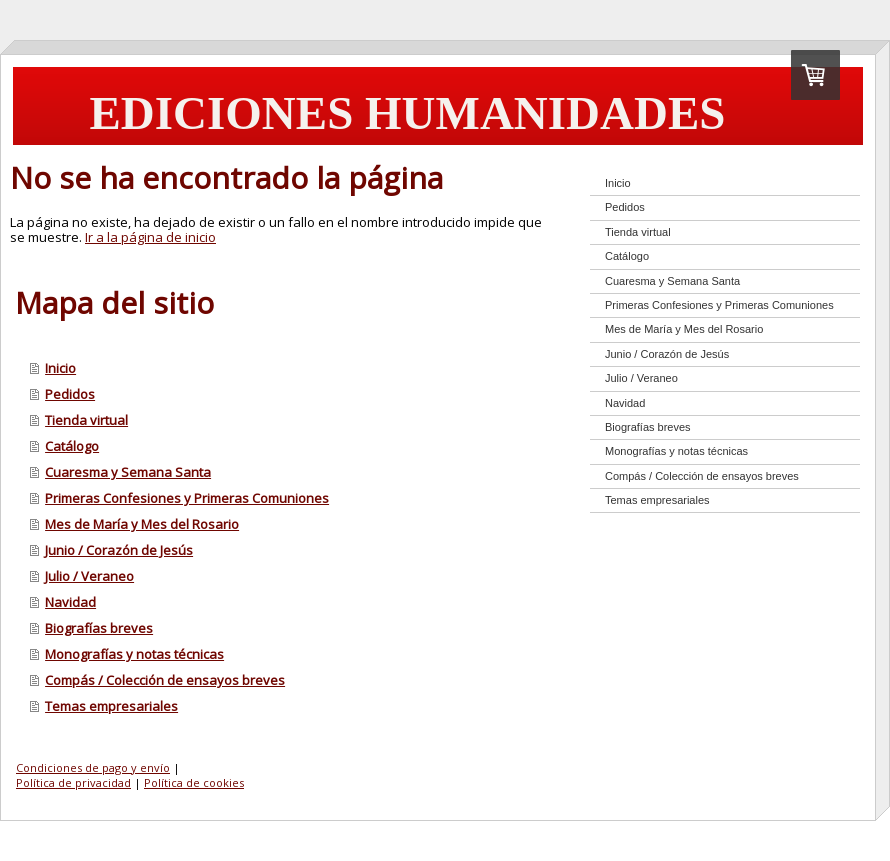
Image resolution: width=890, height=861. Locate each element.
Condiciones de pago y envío (93, 767)
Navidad (70, 602)
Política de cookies (194, 782)
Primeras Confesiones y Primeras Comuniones (187, 498)
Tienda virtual (86, 420)
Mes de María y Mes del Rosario (142, 524)
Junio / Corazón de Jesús (119, 550)
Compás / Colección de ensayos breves (165, 680)
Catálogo (72, 446)
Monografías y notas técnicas (134, 654)
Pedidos (70, 394)
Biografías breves (99, 628)
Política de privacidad (73, 782)
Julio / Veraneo (89, 576)
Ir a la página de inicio (150, 237)
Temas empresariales (111, 706)
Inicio (60, 368)
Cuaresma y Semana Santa (128, 472)
